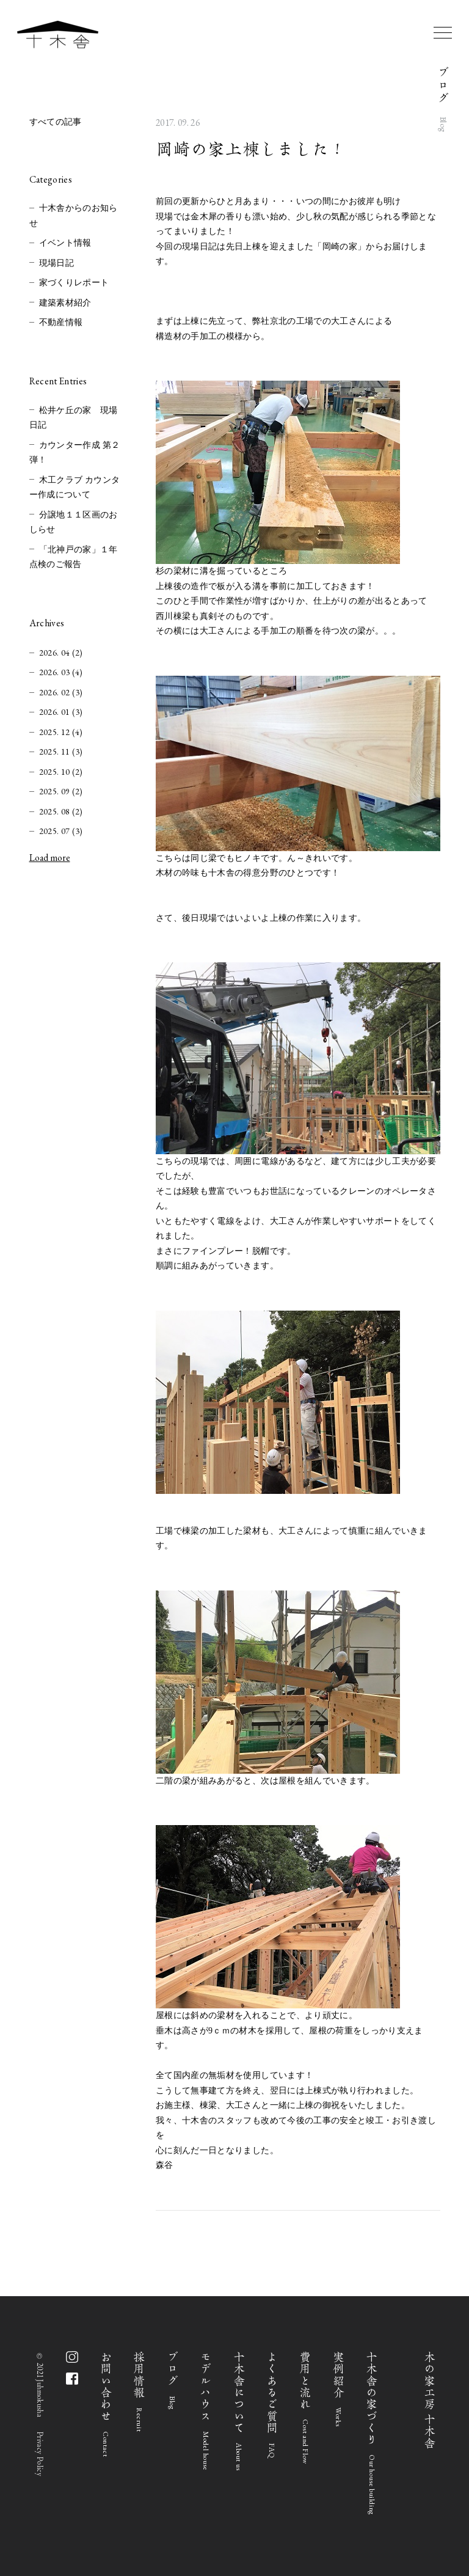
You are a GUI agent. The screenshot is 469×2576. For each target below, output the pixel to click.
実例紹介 (338, 2389)
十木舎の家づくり (372, 2433)
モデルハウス (206, 2411)
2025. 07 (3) (61, 830)
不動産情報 (61, 322)
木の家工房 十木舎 (430, 2400)
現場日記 (56, 263)
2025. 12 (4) (61, 731)
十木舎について (239, 2411)
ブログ (172, 2380)
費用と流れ (305, 2408)
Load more (49, 857)
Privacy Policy (39, 2454)
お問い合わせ (106, 2404)
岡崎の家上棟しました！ (251, 149)
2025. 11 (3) (61, 751)
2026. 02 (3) (61, 692)
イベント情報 (65, 242)
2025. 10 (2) (61, 771)
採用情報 (139, 2391)
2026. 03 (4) (61, 672)
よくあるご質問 (272, 2405)
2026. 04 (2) (61, 652)
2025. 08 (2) (61, 811)
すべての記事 (55, 121)
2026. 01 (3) (61, 711)
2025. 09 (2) (61, 791)
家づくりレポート (74, 282)
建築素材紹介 (65, 302)
